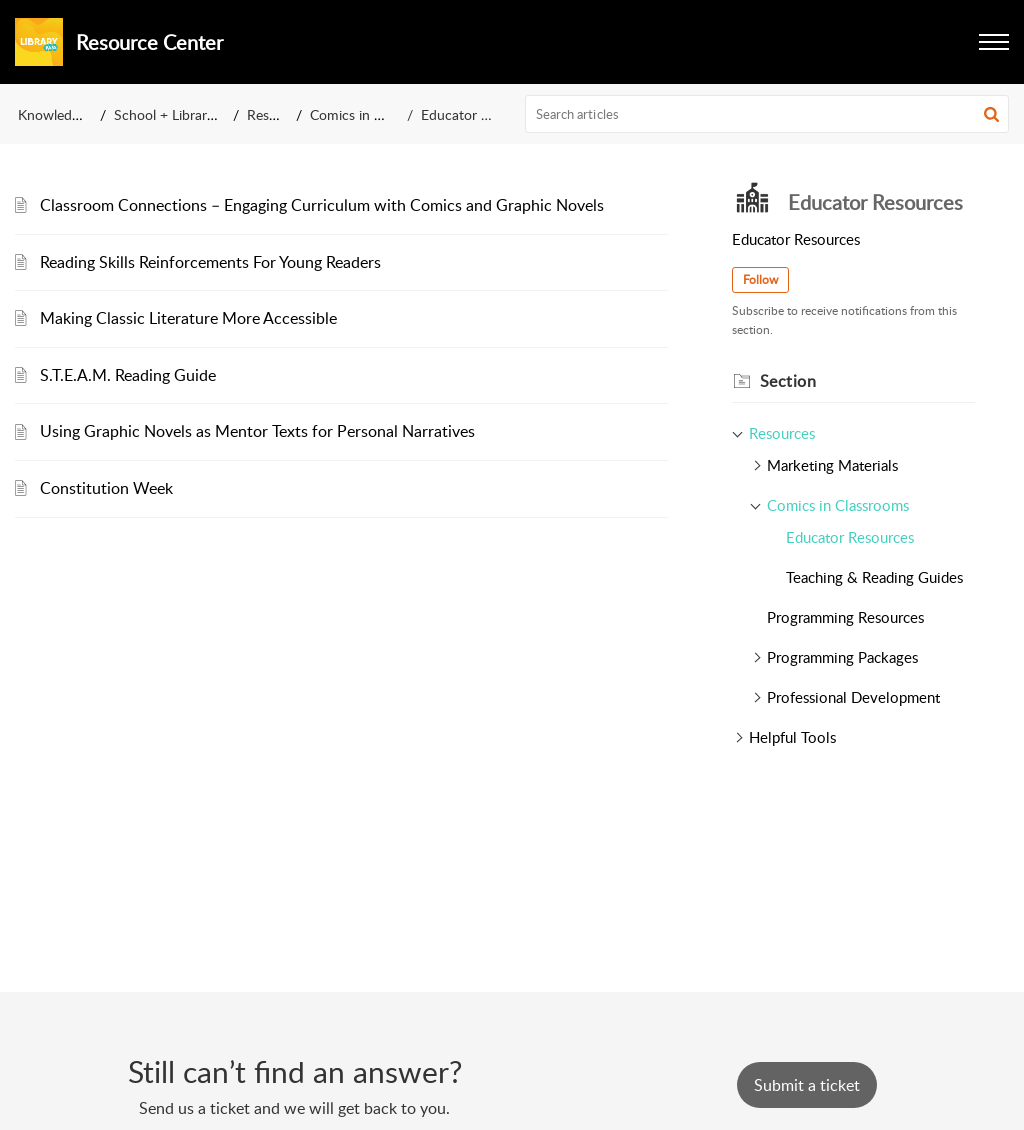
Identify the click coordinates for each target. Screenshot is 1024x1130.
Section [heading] (788, 381)
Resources (278, 114)
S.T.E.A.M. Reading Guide (128, 375)
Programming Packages (842, 657)
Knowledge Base (68, 114)
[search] (767, 114)
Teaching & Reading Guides (874, 577)
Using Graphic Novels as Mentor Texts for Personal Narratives (257, 431)
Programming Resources (845, 617)
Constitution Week (106, 488)
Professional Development (853, 697)
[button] (994, 42)
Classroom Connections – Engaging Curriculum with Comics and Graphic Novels (322, 205)
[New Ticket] (807, 1085)
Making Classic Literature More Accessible (188, 318)
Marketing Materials (832, 465)
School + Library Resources (197, 114)
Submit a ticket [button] (807, 1085)
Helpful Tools (792, 737)
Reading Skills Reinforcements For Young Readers (210, 262)
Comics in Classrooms (377, 114)
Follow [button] (760, 279)
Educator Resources (850, 537)
